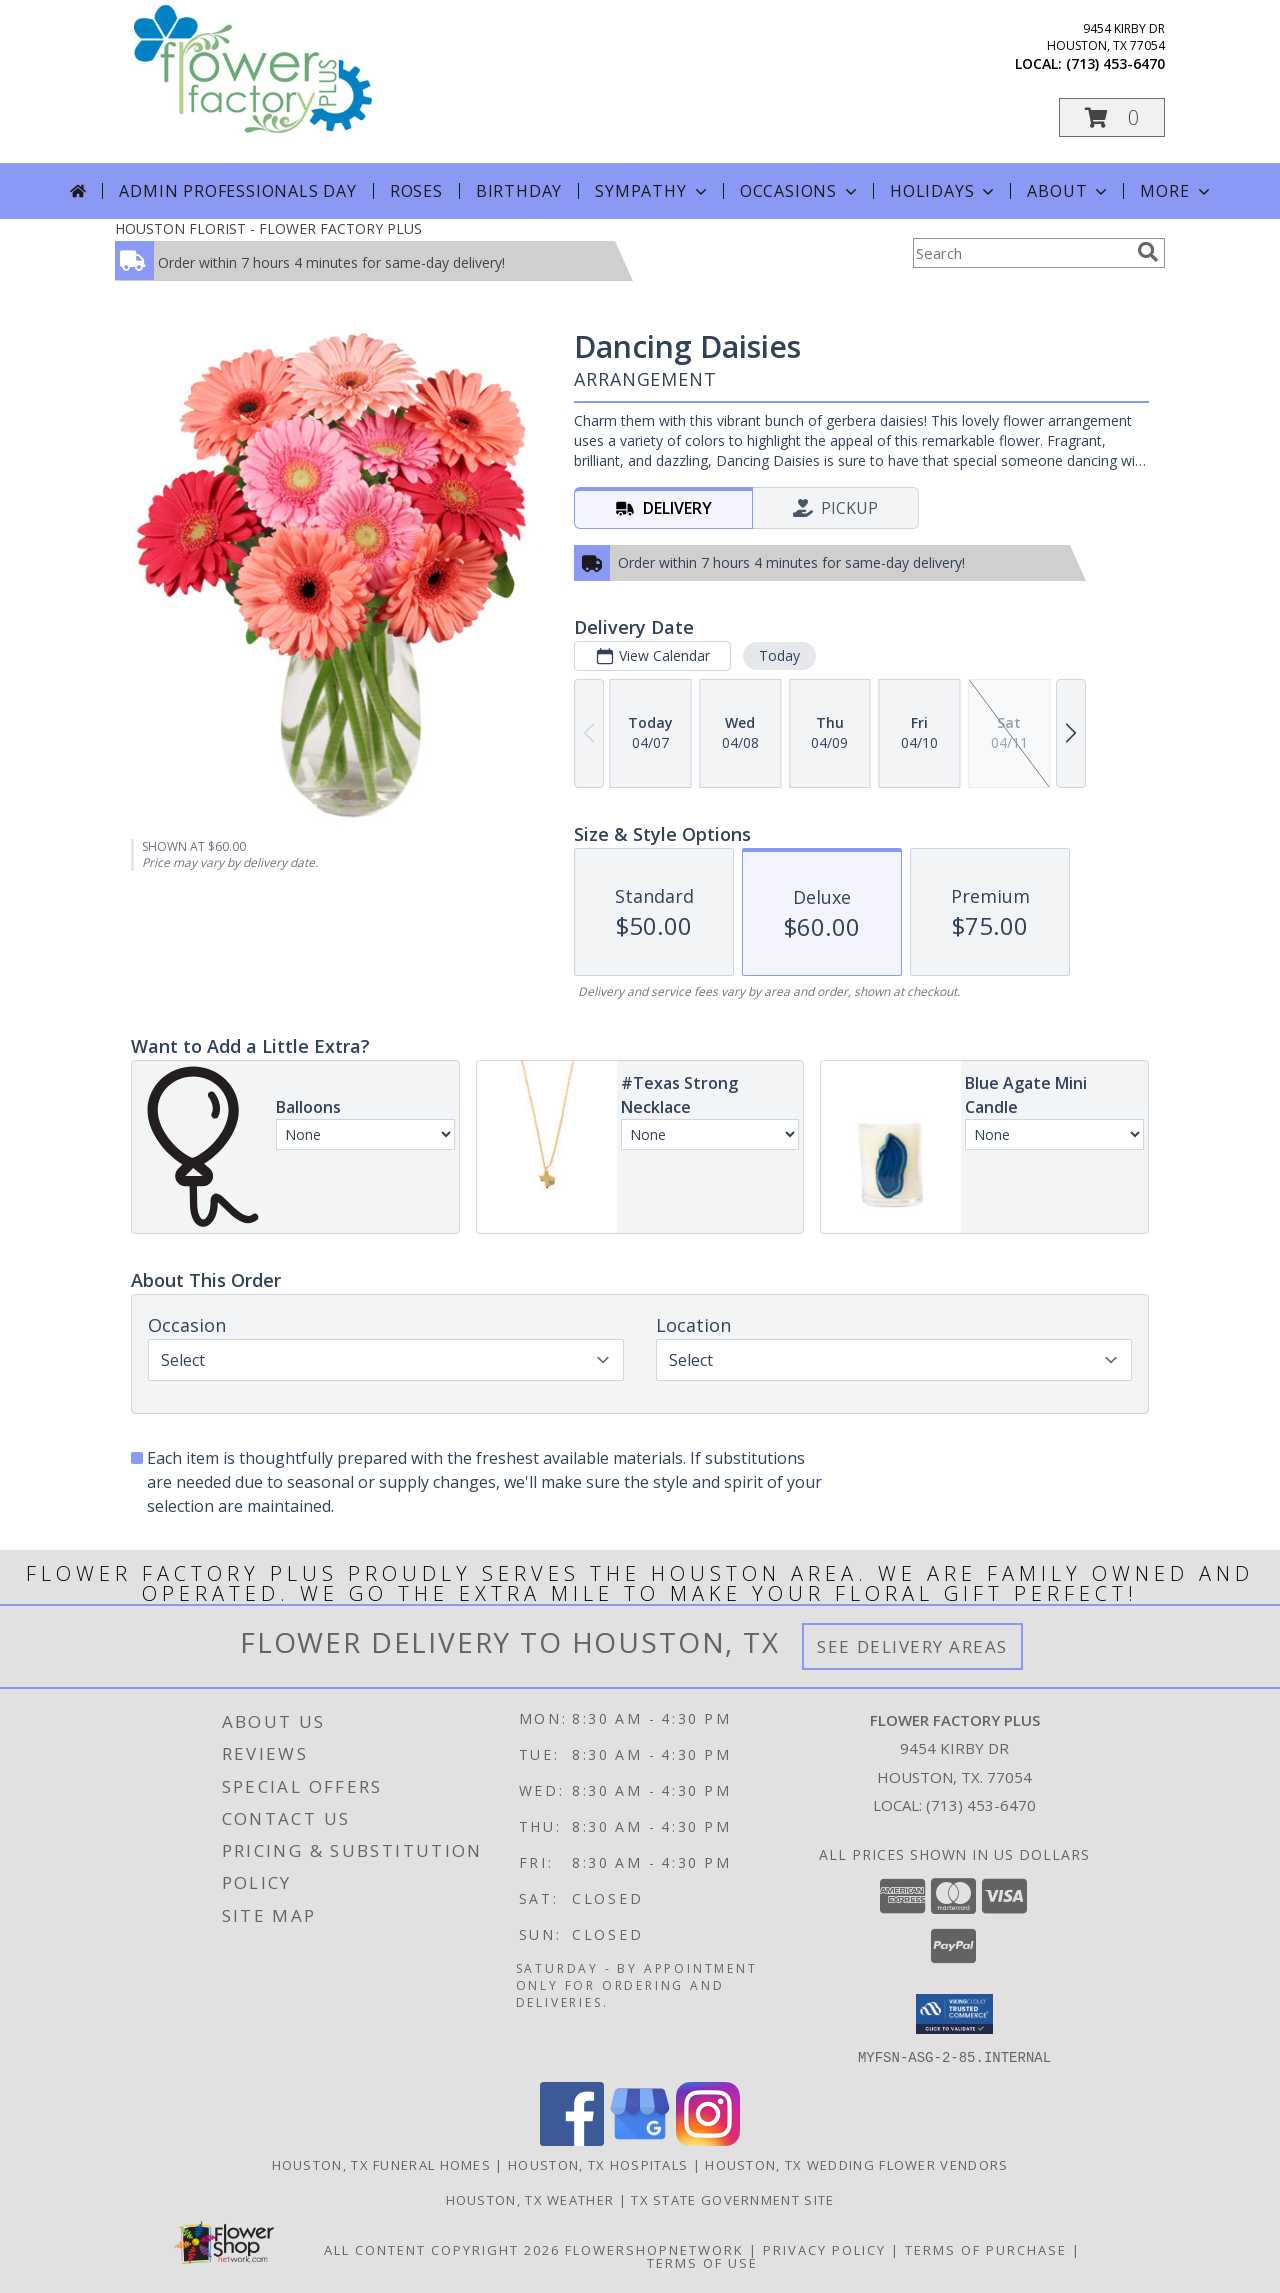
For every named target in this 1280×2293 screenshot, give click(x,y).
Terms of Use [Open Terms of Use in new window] (702, 2262)
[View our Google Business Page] (640, 2139)
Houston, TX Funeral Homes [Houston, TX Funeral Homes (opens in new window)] (382, 2164)
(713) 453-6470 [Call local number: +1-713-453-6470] (1115, 63)
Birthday (519, 191)
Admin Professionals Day (237, 191)
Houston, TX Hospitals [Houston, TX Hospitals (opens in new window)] (598, 2164)
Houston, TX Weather (530, 2199)
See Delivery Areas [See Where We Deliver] (912, 1646)
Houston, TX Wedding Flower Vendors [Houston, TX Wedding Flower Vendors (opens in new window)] (856, 2164)
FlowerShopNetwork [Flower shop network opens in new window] (654, 2249)
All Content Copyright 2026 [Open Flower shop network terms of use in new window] (442, 2249)
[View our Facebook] (572, 2139)
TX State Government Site (732, 2199)
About (1069, 191)
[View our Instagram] (708, 2139)
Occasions (800, 191)
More (1176, 191)
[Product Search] (1021, 253)
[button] (1112, 117)
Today (779, 655)
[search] (1148, 252)
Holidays (944, 191)
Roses (416, 191)
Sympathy (652, 191)
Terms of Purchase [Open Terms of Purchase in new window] (986, 2249)
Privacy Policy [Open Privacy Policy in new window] (824, 2249)
